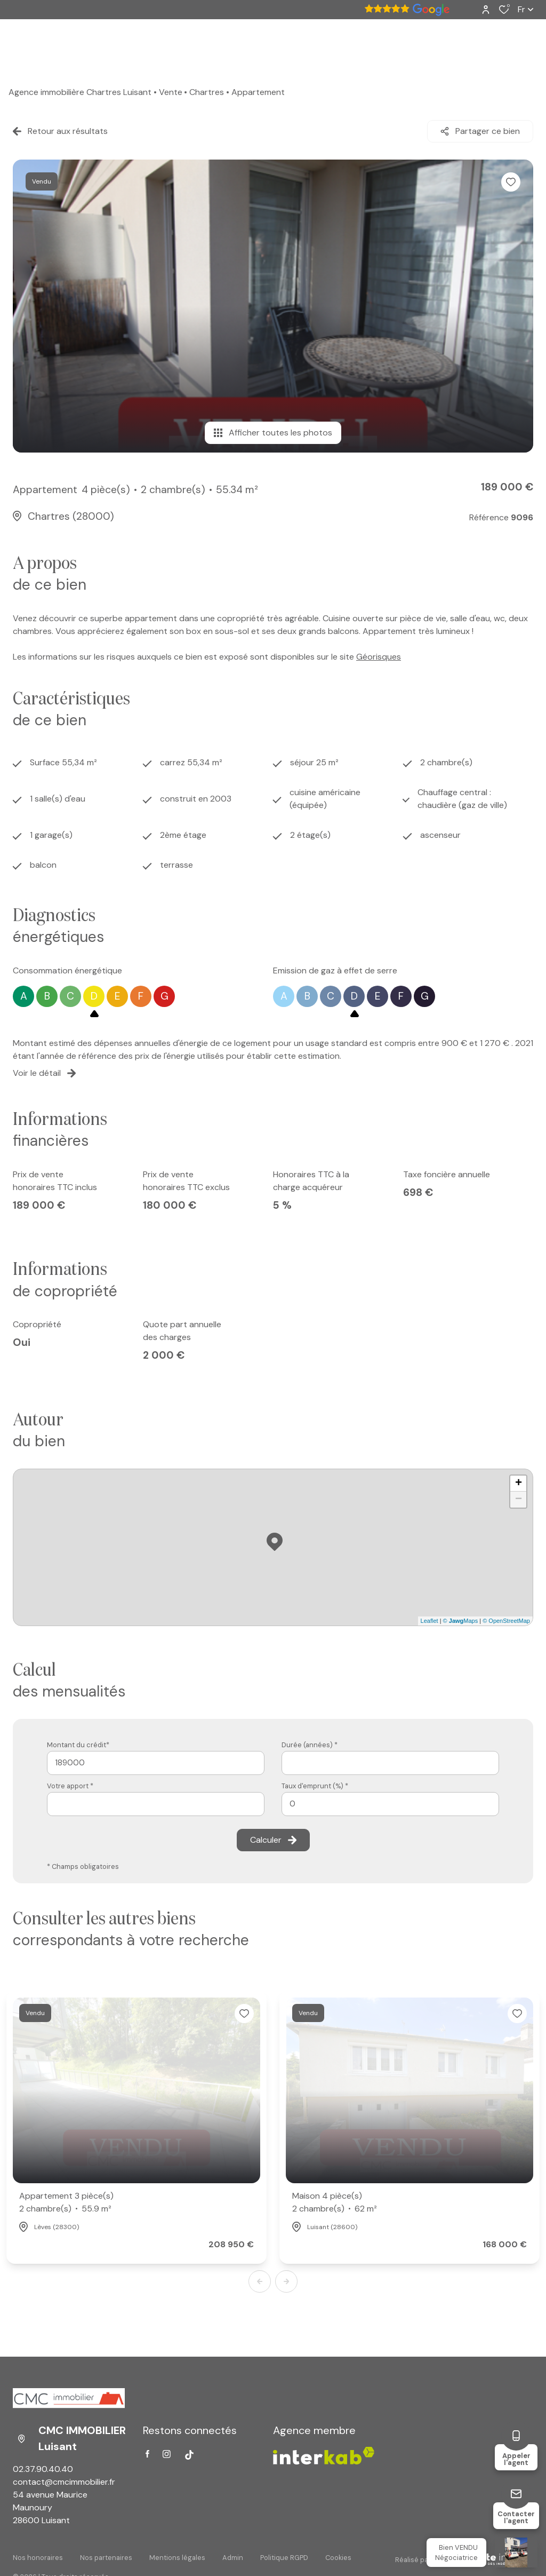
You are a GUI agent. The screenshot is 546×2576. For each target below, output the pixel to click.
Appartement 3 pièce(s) (66, 2202)
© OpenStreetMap (506, 1621)
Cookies (338, 2557)
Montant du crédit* (78, 1744)
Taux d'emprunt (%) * (315, 1785)
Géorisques (378, 656)
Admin (232, 2557)
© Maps (460, 1621)
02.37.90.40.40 (43, 2469)
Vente (170, 92)
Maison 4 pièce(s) (334, 2202)
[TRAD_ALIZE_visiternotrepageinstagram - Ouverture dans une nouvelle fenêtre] (167, 2454)
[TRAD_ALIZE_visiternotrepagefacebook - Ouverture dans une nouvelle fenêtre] (147, 2454)
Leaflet (429, 1621)
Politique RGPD (284, 2557)
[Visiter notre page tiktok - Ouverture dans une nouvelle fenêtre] (189, 2455)
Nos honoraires (38, 2557)
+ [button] (518, 1484)
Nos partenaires (106, 2557)
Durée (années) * (310, 1744)
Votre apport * (70, 1785)
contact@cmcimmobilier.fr (64, 2481)
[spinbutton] (390, 1804)
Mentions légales (177, 2557)
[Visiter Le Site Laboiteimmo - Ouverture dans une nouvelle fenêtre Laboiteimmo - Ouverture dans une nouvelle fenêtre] (482, 2559)
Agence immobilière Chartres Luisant (80, 92)
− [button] (518, 1500)
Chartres (206, 92)
